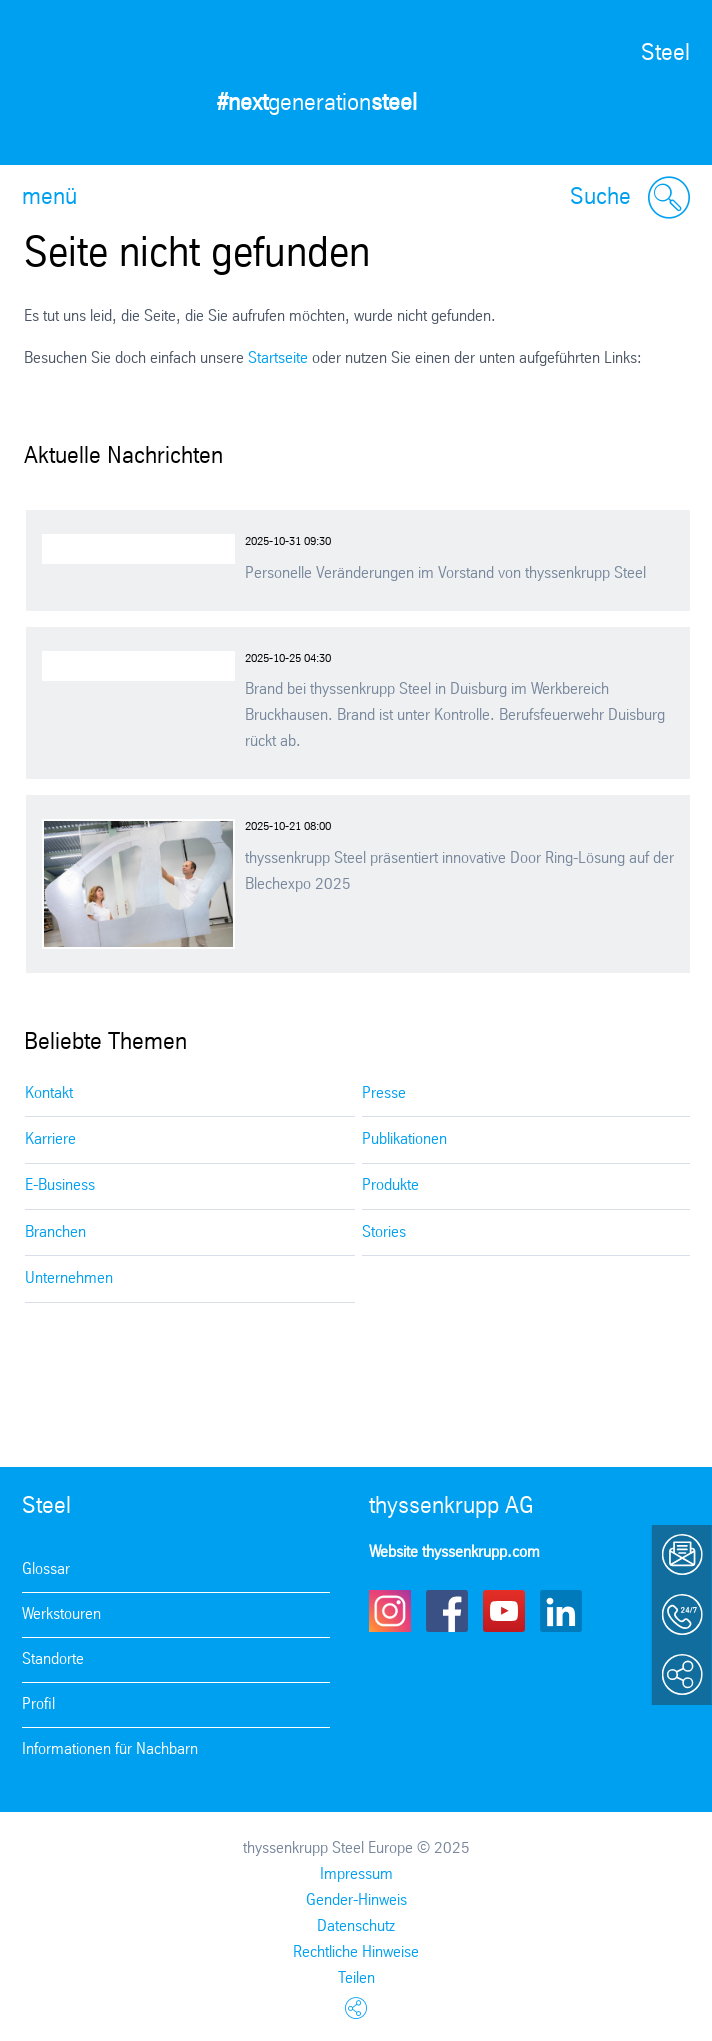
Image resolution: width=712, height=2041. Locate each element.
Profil (38, 1704)
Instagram (390, 1611)
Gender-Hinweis (356, 1900)
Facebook (447, 1611)
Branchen (55, 1232)
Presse (384, 1093)
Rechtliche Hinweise (356, 1952)
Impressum (356, 1874)
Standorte (53, 1659)
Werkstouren (61, 1614)
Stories (384, 1232)
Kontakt (49, 1093)
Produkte (390, 1185)
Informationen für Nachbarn (110, 1749)
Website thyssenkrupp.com (454, 1552)
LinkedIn (561, 1611)
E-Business (60, 1185)
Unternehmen (69, 1278)
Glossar (46, 1569)
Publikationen (404, 1139)
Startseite (278, 358)
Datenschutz (356, 1926)
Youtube (504, 1611)
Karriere (50, 1139)
